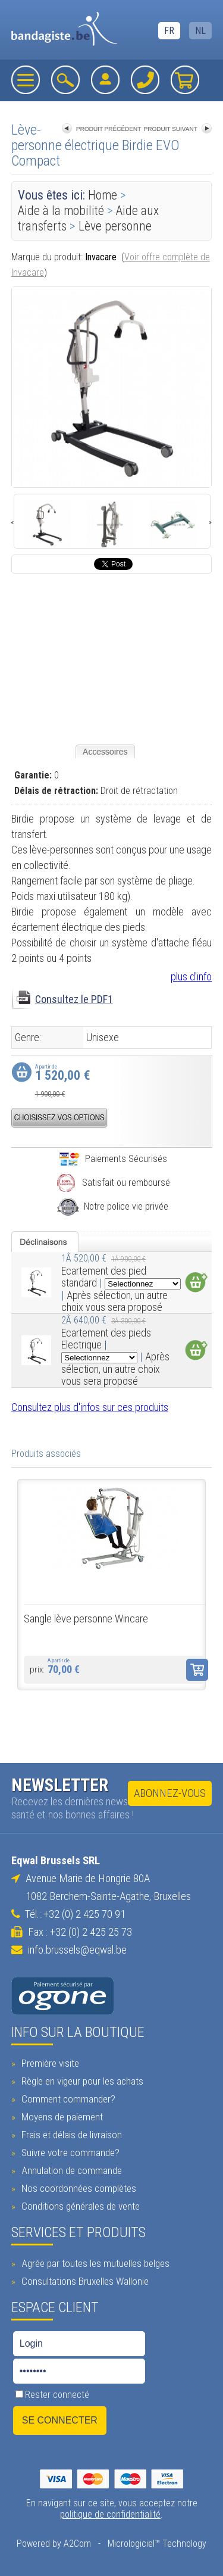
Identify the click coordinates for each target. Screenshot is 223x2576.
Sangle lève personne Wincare (86, 1618)
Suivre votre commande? (69, 2152)
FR (169, 30)
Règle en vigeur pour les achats (80, 2081)
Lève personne (115, 226)
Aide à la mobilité (61, 210)
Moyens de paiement (60, 2117)
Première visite (48, 2063)
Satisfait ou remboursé (112, 1182)
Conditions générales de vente (79, 2206)
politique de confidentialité (110, 2514)
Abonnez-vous (170, 1793)
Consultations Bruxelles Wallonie (83, 2281)
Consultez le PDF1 (74, 999)
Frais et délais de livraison (70, 2135)
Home (102, 195)
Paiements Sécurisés (112, 1158)
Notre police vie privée (112, 1206)
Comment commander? (66, 2099)
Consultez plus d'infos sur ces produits (89, 1407)
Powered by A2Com (54, 2543)
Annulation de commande (70, 2170)
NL (200, 30)
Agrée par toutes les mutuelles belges (93, 2263)
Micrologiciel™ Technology (157, 2543)
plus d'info (191, 976)
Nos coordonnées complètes (77, 2188)
